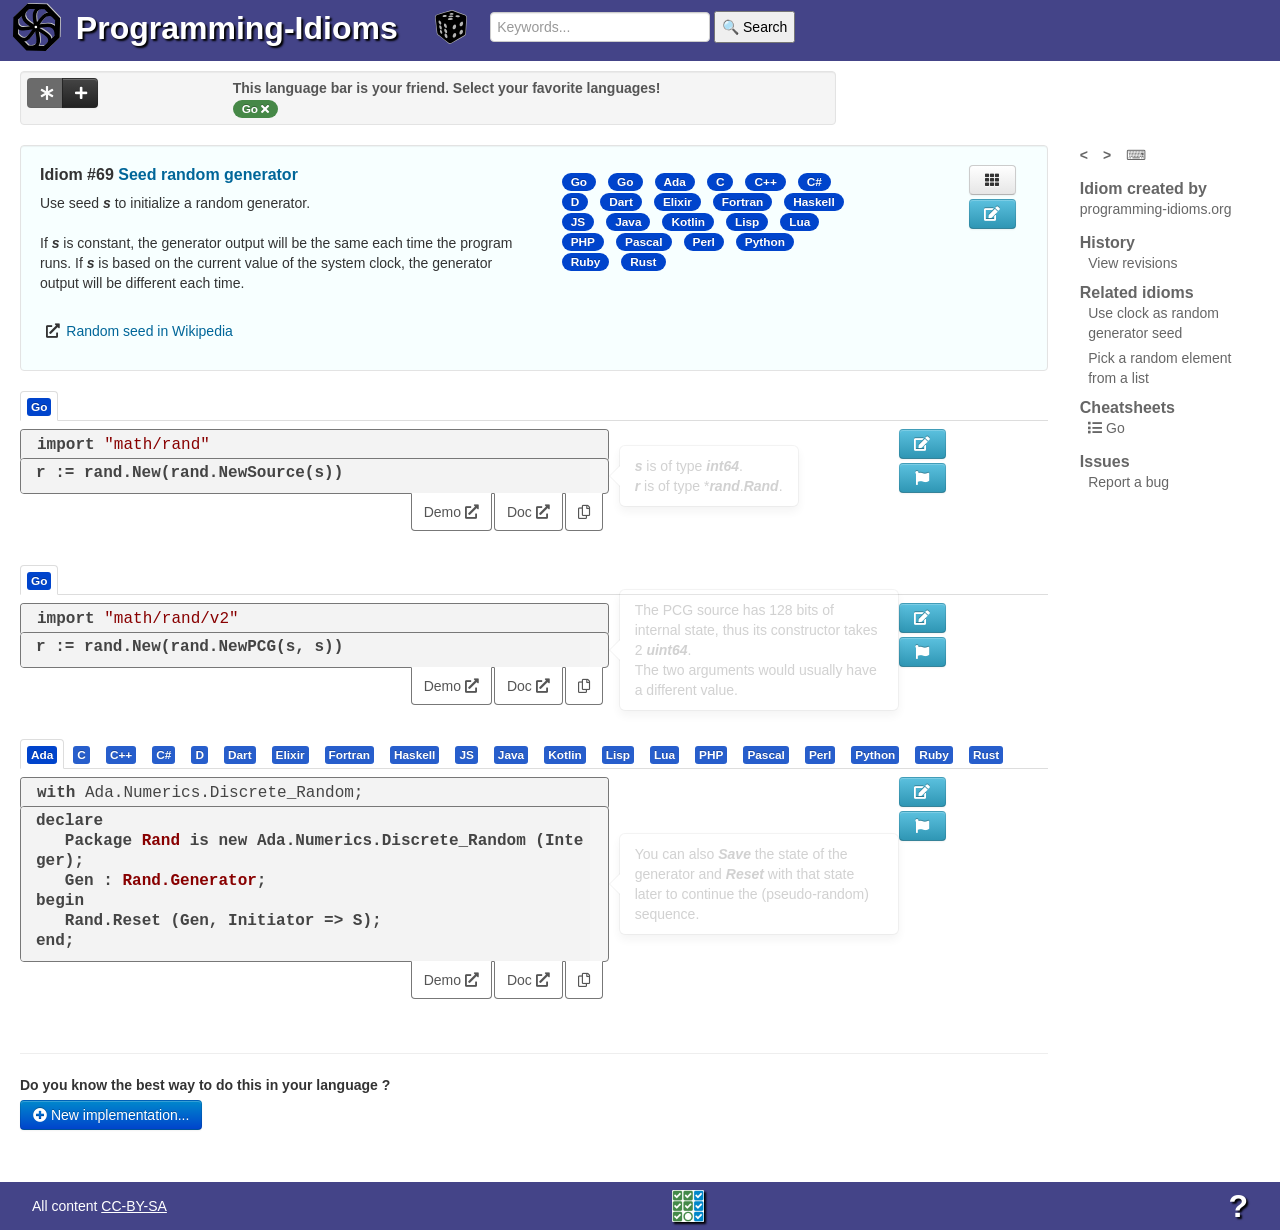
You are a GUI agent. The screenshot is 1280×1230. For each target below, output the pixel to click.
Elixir (677, 202)
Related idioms (1137, 292)
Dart (621, 202)
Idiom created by (1143, 188)
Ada (675, 182)
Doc (528, 512)
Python (765, 242)
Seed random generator (208, 174)
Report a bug (1128, 482)
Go (579, 182)
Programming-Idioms (237, 28)
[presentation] (42, 754)
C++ (765, 182)
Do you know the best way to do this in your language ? (205, 1085)
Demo (451, 512)
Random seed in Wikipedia (149, 331)
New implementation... (111, 1115)
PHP (583, 242)
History (1107, 242)
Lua (799, 222)
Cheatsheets (1127, 407)
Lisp (747, 222)
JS (578, 222)
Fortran (742, 202)
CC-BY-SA (134, 1206)
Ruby (586, 262)
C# (814, 182)
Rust (643, 262)
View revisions (1132, 263)
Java (628, 222)
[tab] (43, 754)
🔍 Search (754, 27)
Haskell (813, 202)
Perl (704, 242)
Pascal (644, 242)
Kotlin (688, 222)
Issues (1105, 461)
